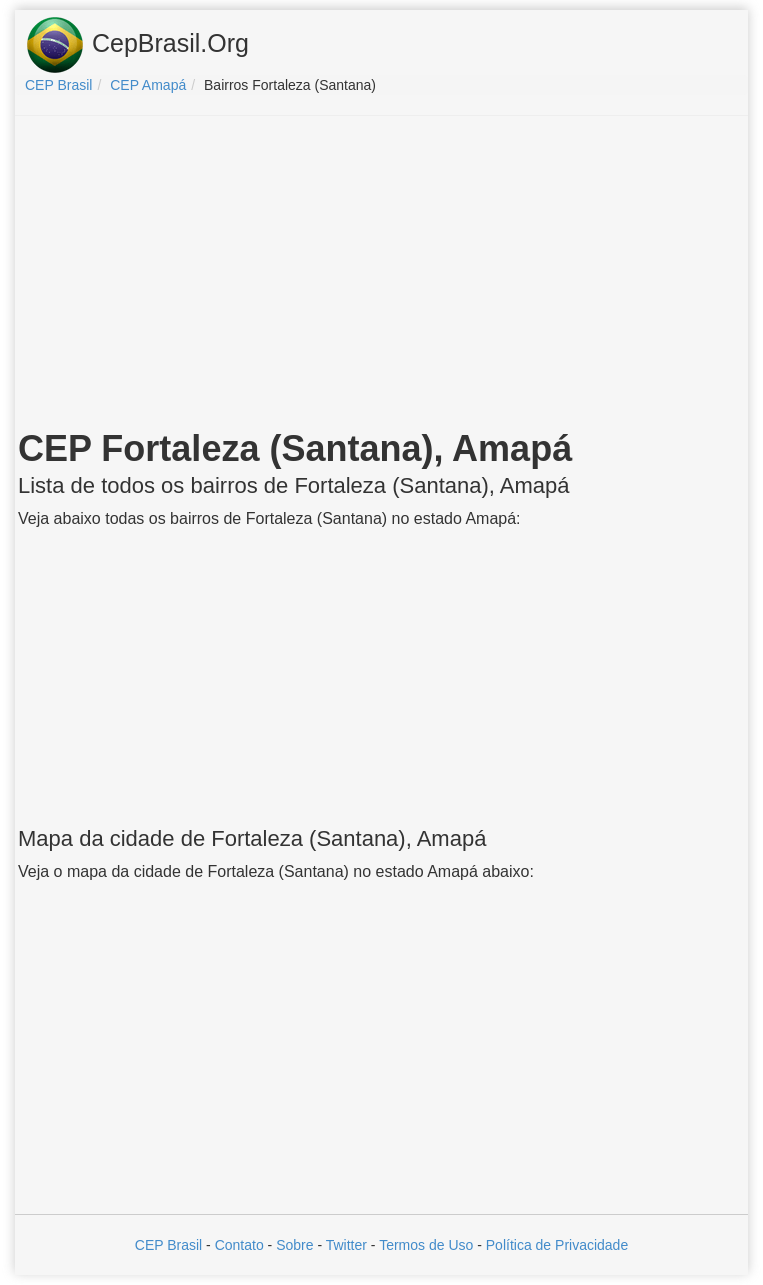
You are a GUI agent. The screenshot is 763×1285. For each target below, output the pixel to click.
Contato (239, 1245)
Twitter (346, 1245)
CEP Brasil (168, 1245)
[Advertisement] (382, 276)
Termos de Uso (426, 1245)
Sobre (294, 1245)
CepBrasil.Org (137, 45)
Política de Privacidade (557, 1245)
